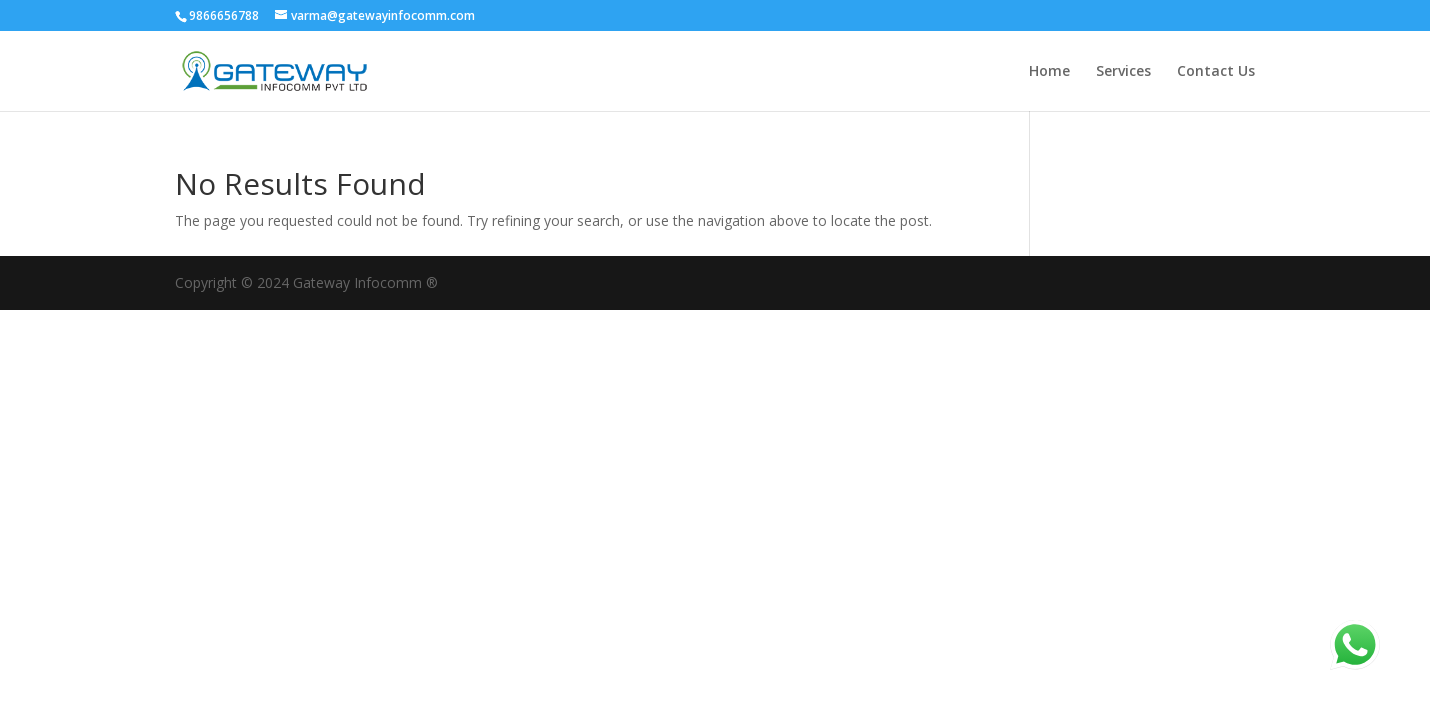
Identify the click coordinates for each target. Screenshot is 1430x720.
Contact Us (1216, 72)
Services (1123, 72)
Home (1049, 72)
